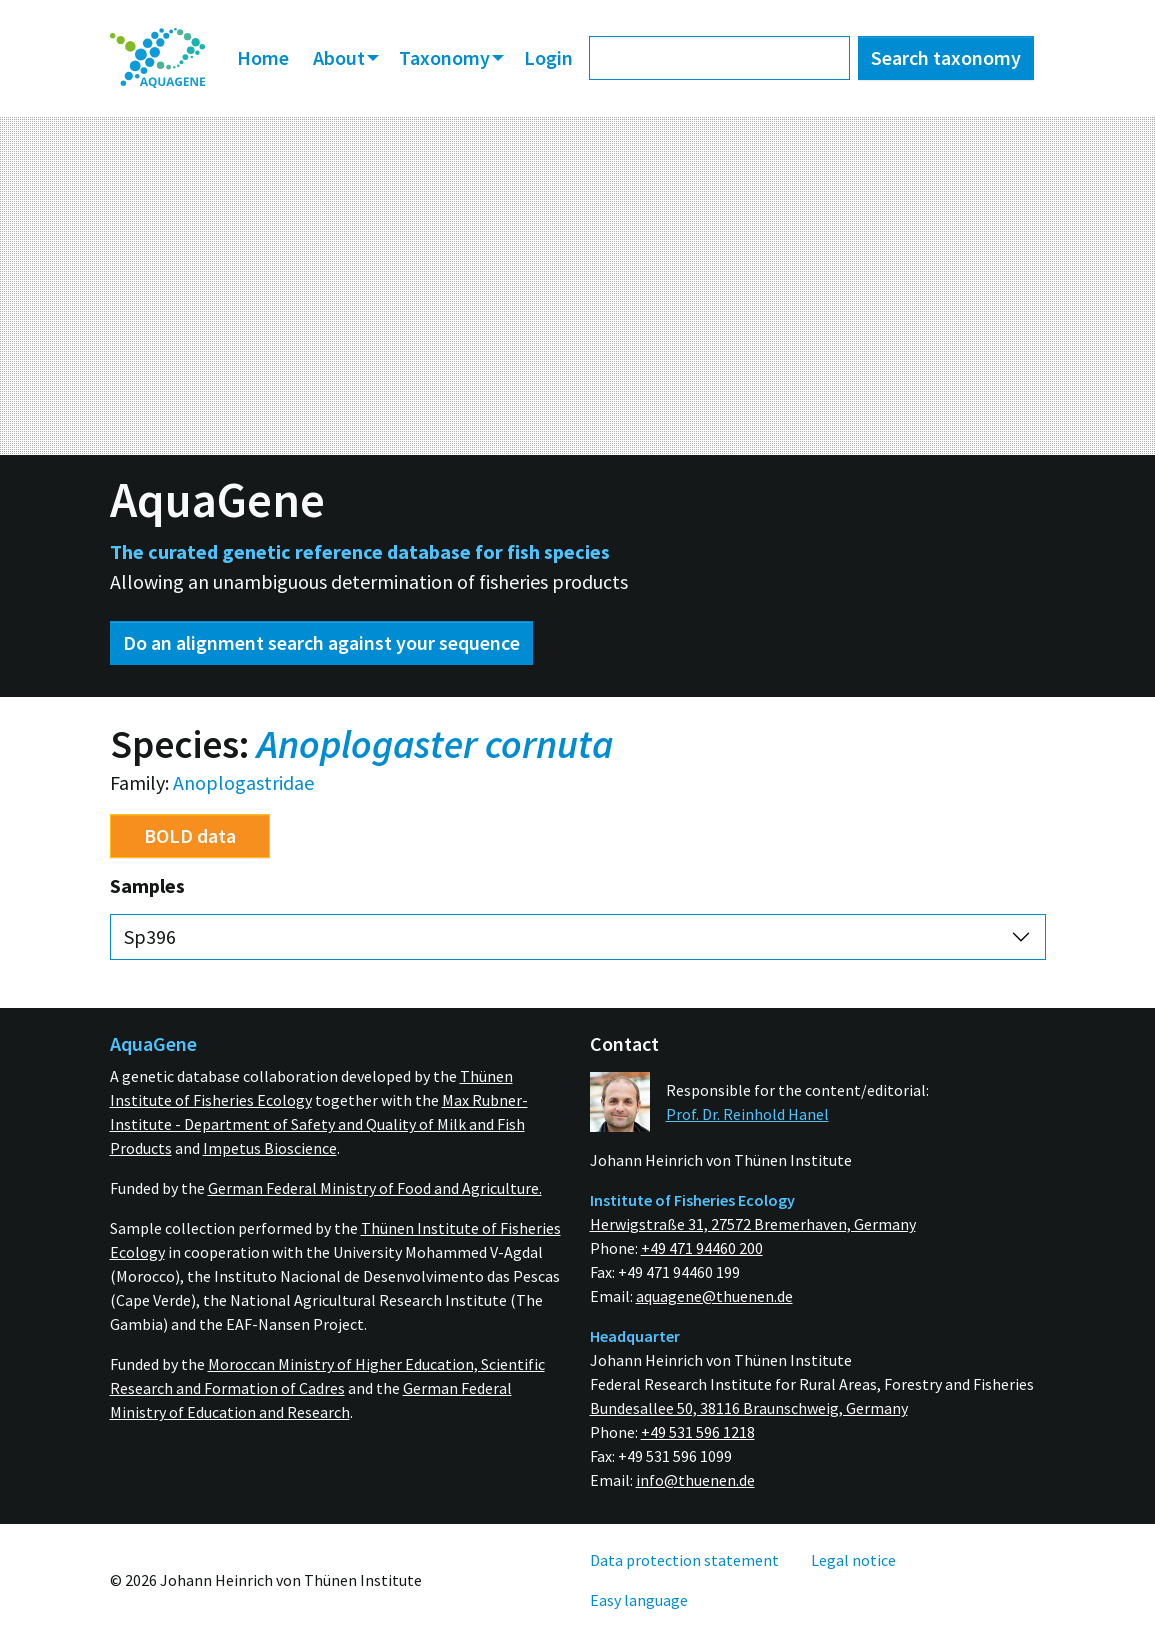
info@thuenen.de (695, 1480)
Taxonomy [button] (446, 57)
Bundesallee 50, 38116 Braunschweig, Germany (749, 1408)
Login (548, 57)
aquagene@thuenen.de (714, 1296)
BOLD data (190, 835)
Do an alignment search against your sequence (321, 642)
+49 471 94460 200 (702, 1248)
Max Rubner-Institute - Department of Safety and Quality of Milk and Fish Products (319, 1124)
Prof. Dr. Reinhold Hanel (747, 1114)
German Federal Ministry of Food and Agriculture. (375, 1188)
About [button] (341, 57)
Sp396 (150, 936)
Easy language (639, 1600)
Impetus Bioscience (270, 1148)
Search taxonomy (946, 57)
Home (263, 57)
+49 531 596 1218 (698, 1432)
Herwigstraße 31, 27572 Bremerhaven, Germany (753, 1224)
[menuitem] (158, 58)
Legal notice (853, 1560)
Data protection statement (684, 1560)
